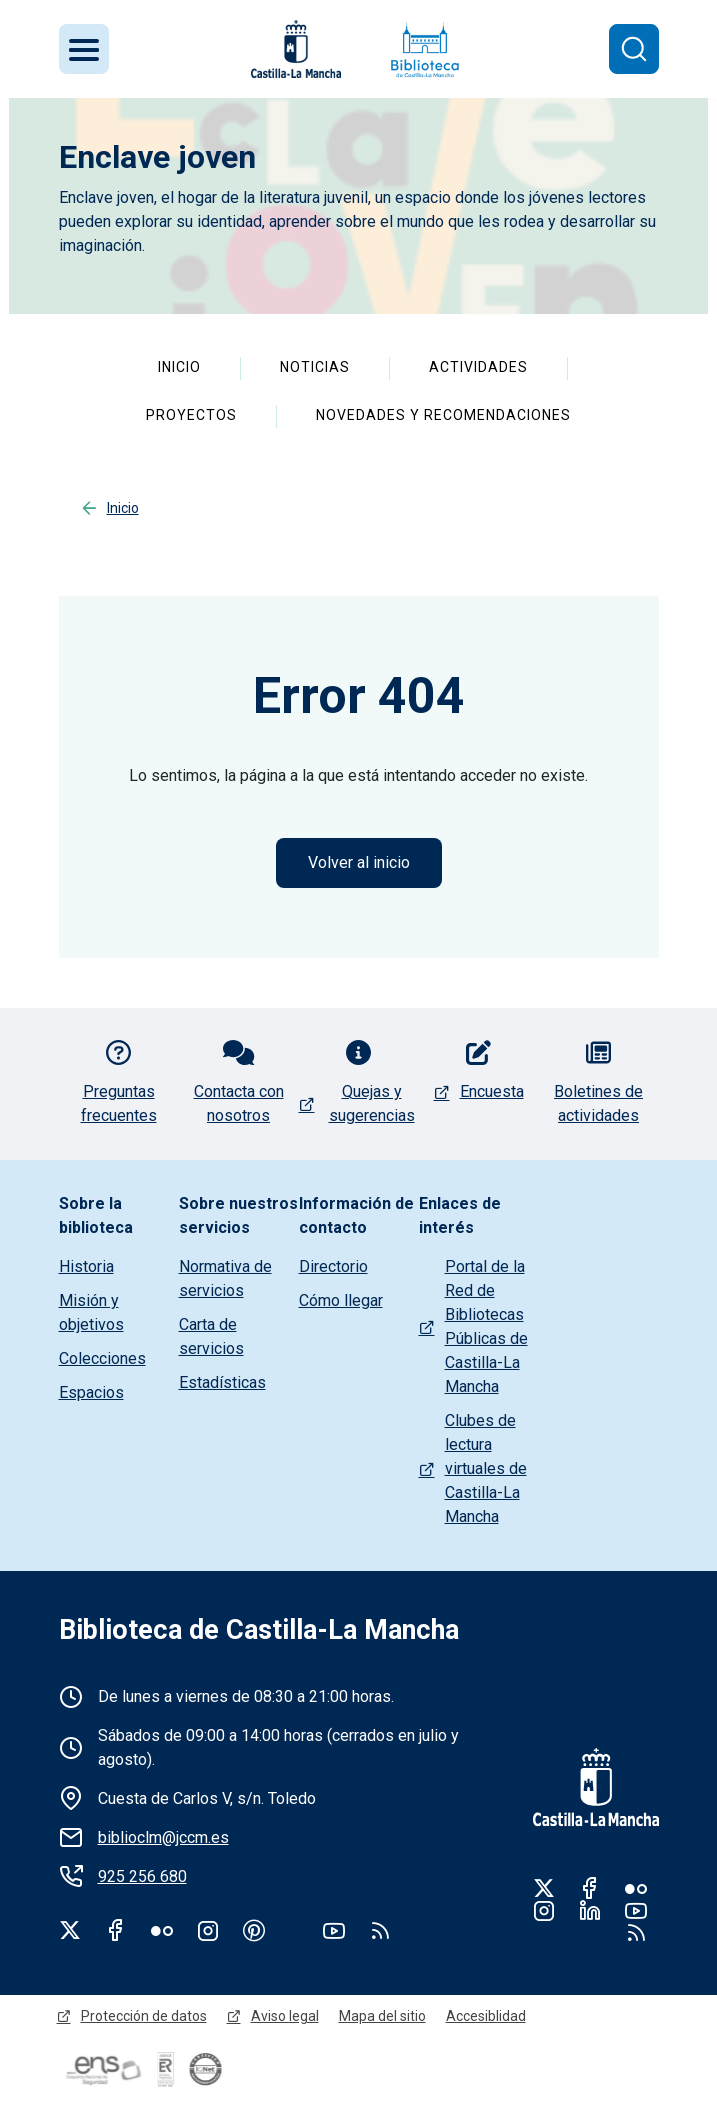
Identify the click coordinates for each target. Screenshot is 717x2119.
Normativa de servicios (225, 1278)
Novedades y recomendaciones (443, 415)
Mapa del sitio (382, 2016)
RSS (636, 1932)
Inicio (179, 367)
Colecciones (102, 1358)
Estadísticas (222, 1382)
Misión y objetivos (91, 1312)
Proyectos (191, 415)
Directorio (333, 1266)
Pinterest (254, 1930)
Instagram (208, 1930)
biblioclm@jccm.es (163, 1837)
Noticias (315, 367)
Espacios (91, 1392)
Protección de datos (144, 2016)
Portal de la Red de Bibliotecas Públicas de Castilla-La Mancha (486, 1326)
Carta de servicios (211, 1336)
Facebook (116, 1930)
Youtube (334, 1930)
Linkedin (590, 1910)
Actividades (478, 367)
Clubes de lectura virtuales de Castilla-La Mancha (486, 1468)
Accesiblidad (486, 2016)
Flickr (162, 1930)
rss (380, 1930)
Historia (86, 1266)
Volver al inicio (359, 862)
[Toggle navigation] (84, 49)
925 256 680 (142, 1876)
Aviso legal (285, 2016)
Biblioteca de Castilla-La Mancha (259, 1630)
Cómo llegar (341, 1300)
